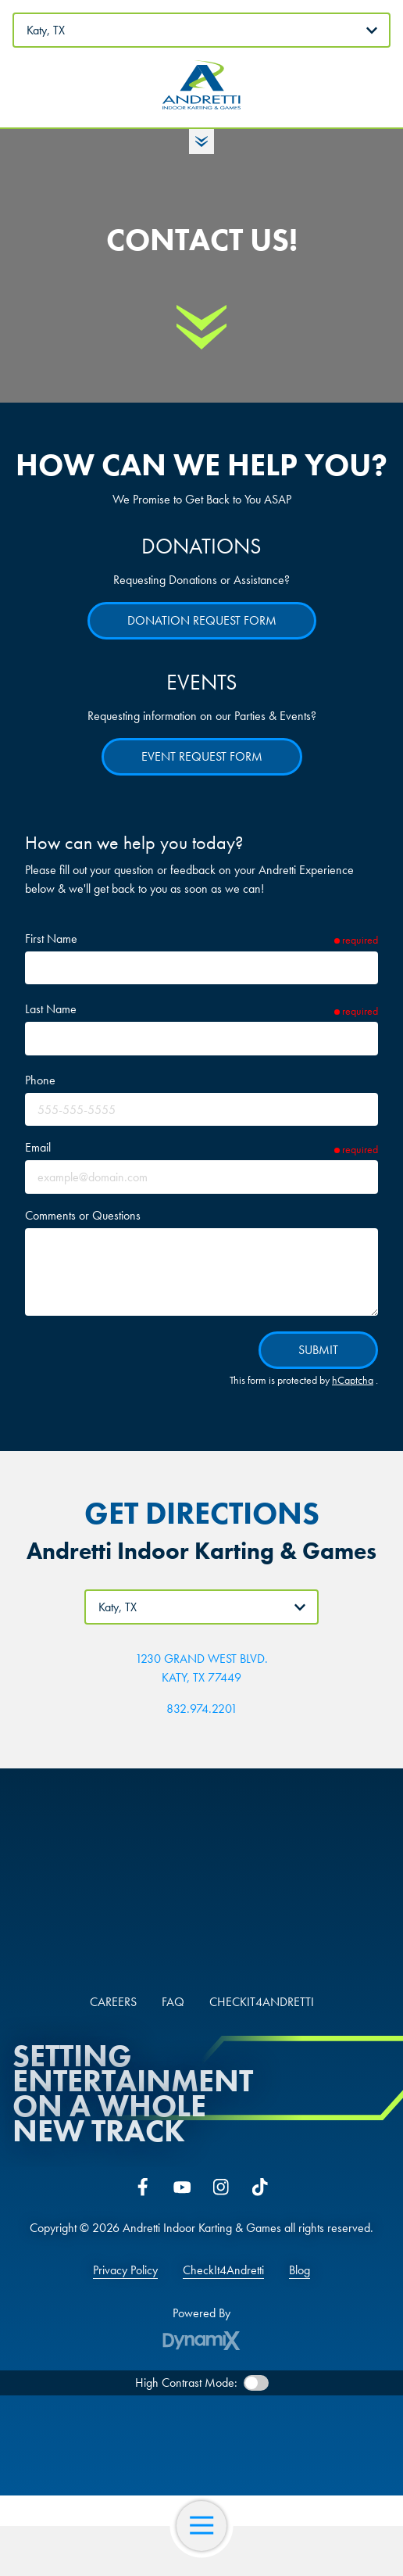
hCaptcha (352, 1380)
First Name (51, 938)
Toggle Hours (201, 141)
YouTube (182, 2186)
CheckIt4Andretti (223, 2270)
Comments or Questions (83, 1215)
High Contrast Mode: (186, 2382)
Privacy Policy (125, 2270)
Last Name (51, 1009)
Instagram (221, 2186)
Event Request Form (201, 756)
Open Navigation (208, 2526)
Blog (299, 2270)
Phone (40, 1080)
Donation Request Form (201, 620)
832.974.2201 (201, 1708)
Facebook (142, 2186)
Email (38, 1147)
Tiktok (260, 2186)
